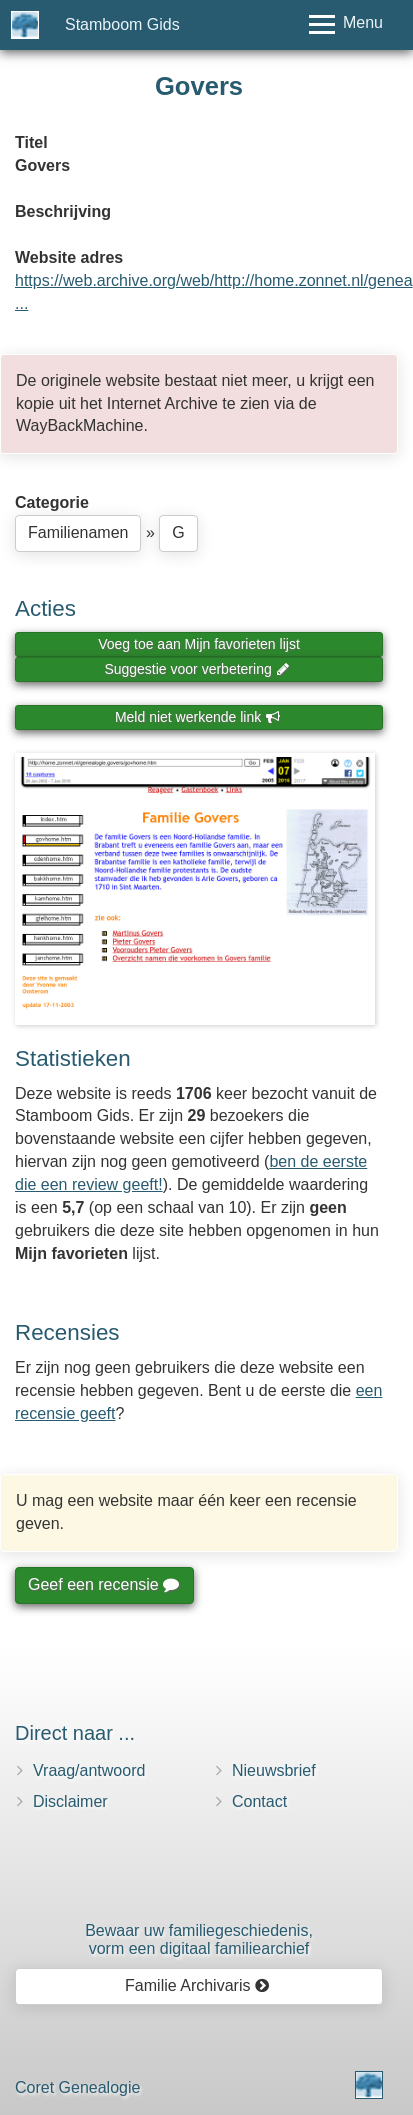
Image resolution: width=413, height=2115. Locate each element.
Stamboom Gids (122, 24)
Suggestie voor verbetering (197, 669)
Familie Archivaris (197, 1985)
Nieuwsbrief (274, 1770)
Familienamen (78, 532)
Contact (259, 1801)
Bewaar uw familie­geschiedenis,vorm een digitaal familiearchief (199, 1939)
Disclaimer (70, 1801)
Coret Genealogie (77, 2087)
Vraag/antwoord (89, 1770)
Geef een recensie (103, 1584)
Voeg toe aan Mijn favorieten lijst (199, 644)
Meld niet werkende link (197, 717)
